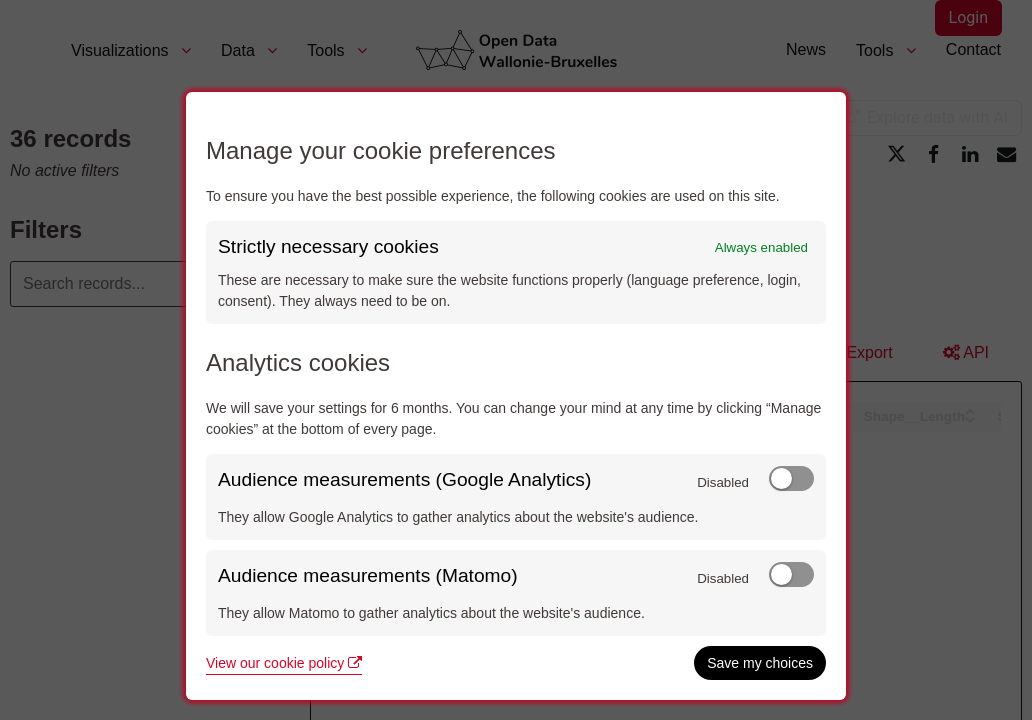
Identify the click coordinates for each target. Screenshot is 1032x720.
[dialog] (516, 396)
